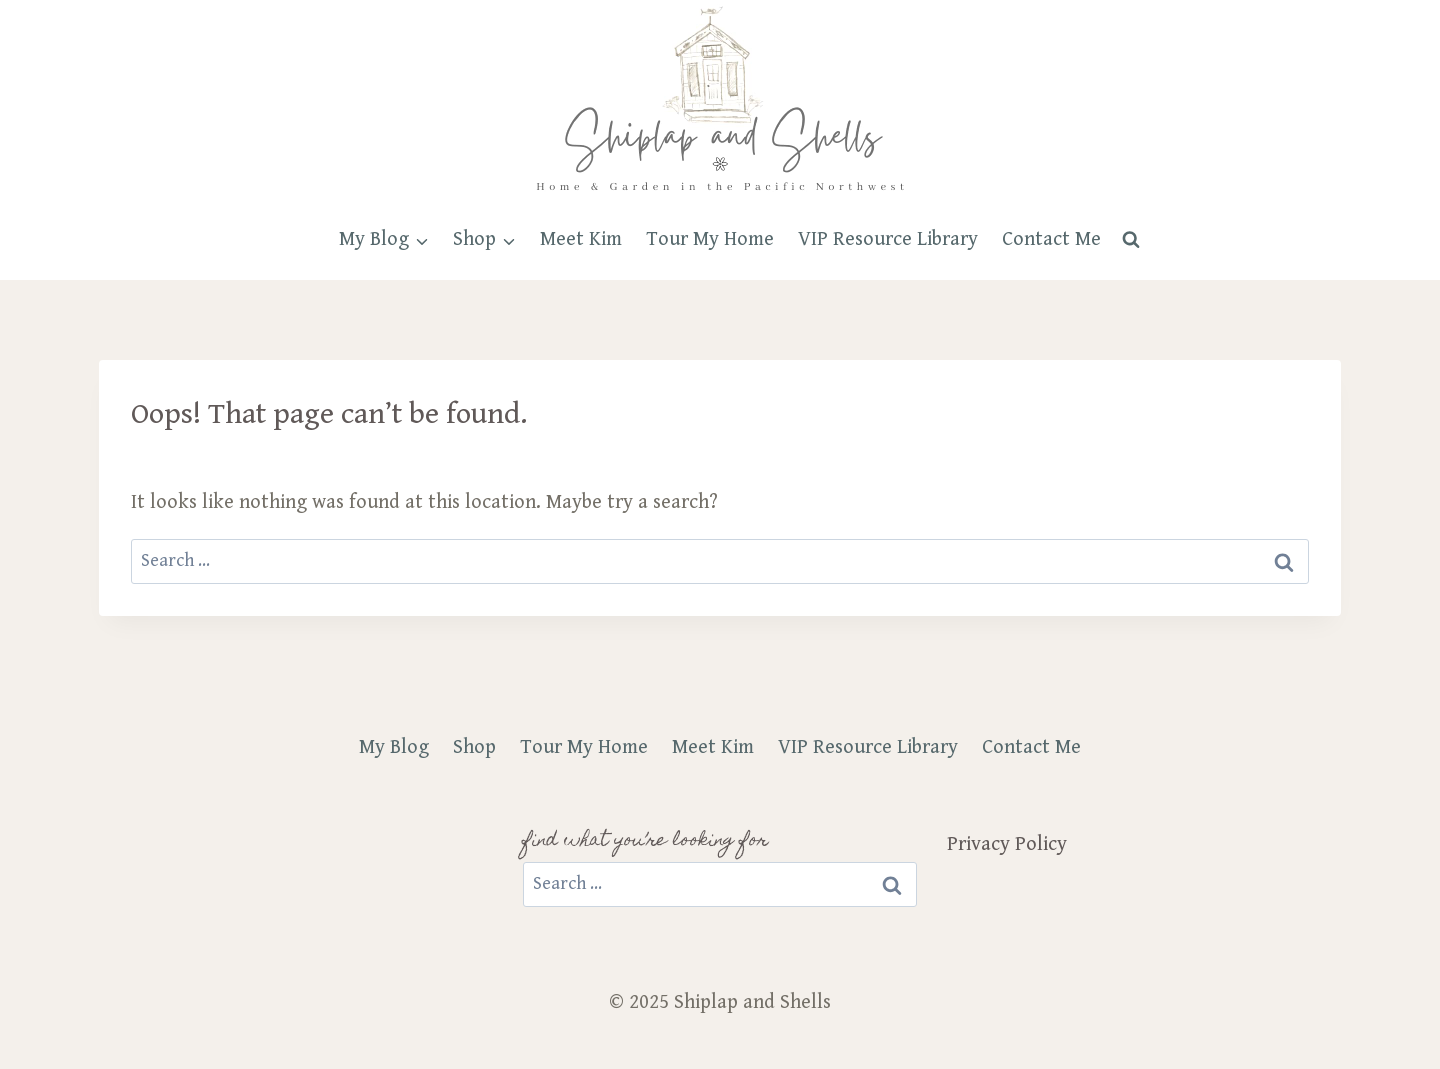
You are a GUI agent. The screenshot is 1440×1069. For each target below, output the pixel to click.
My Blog (394, 747)
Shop (474, 747)
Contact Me (1051, 239)
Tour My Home (710, 239)
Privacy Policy (1007, 844)
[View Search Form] (1131, 240)
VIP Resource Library (888, 239)
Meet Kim (581, 239)
